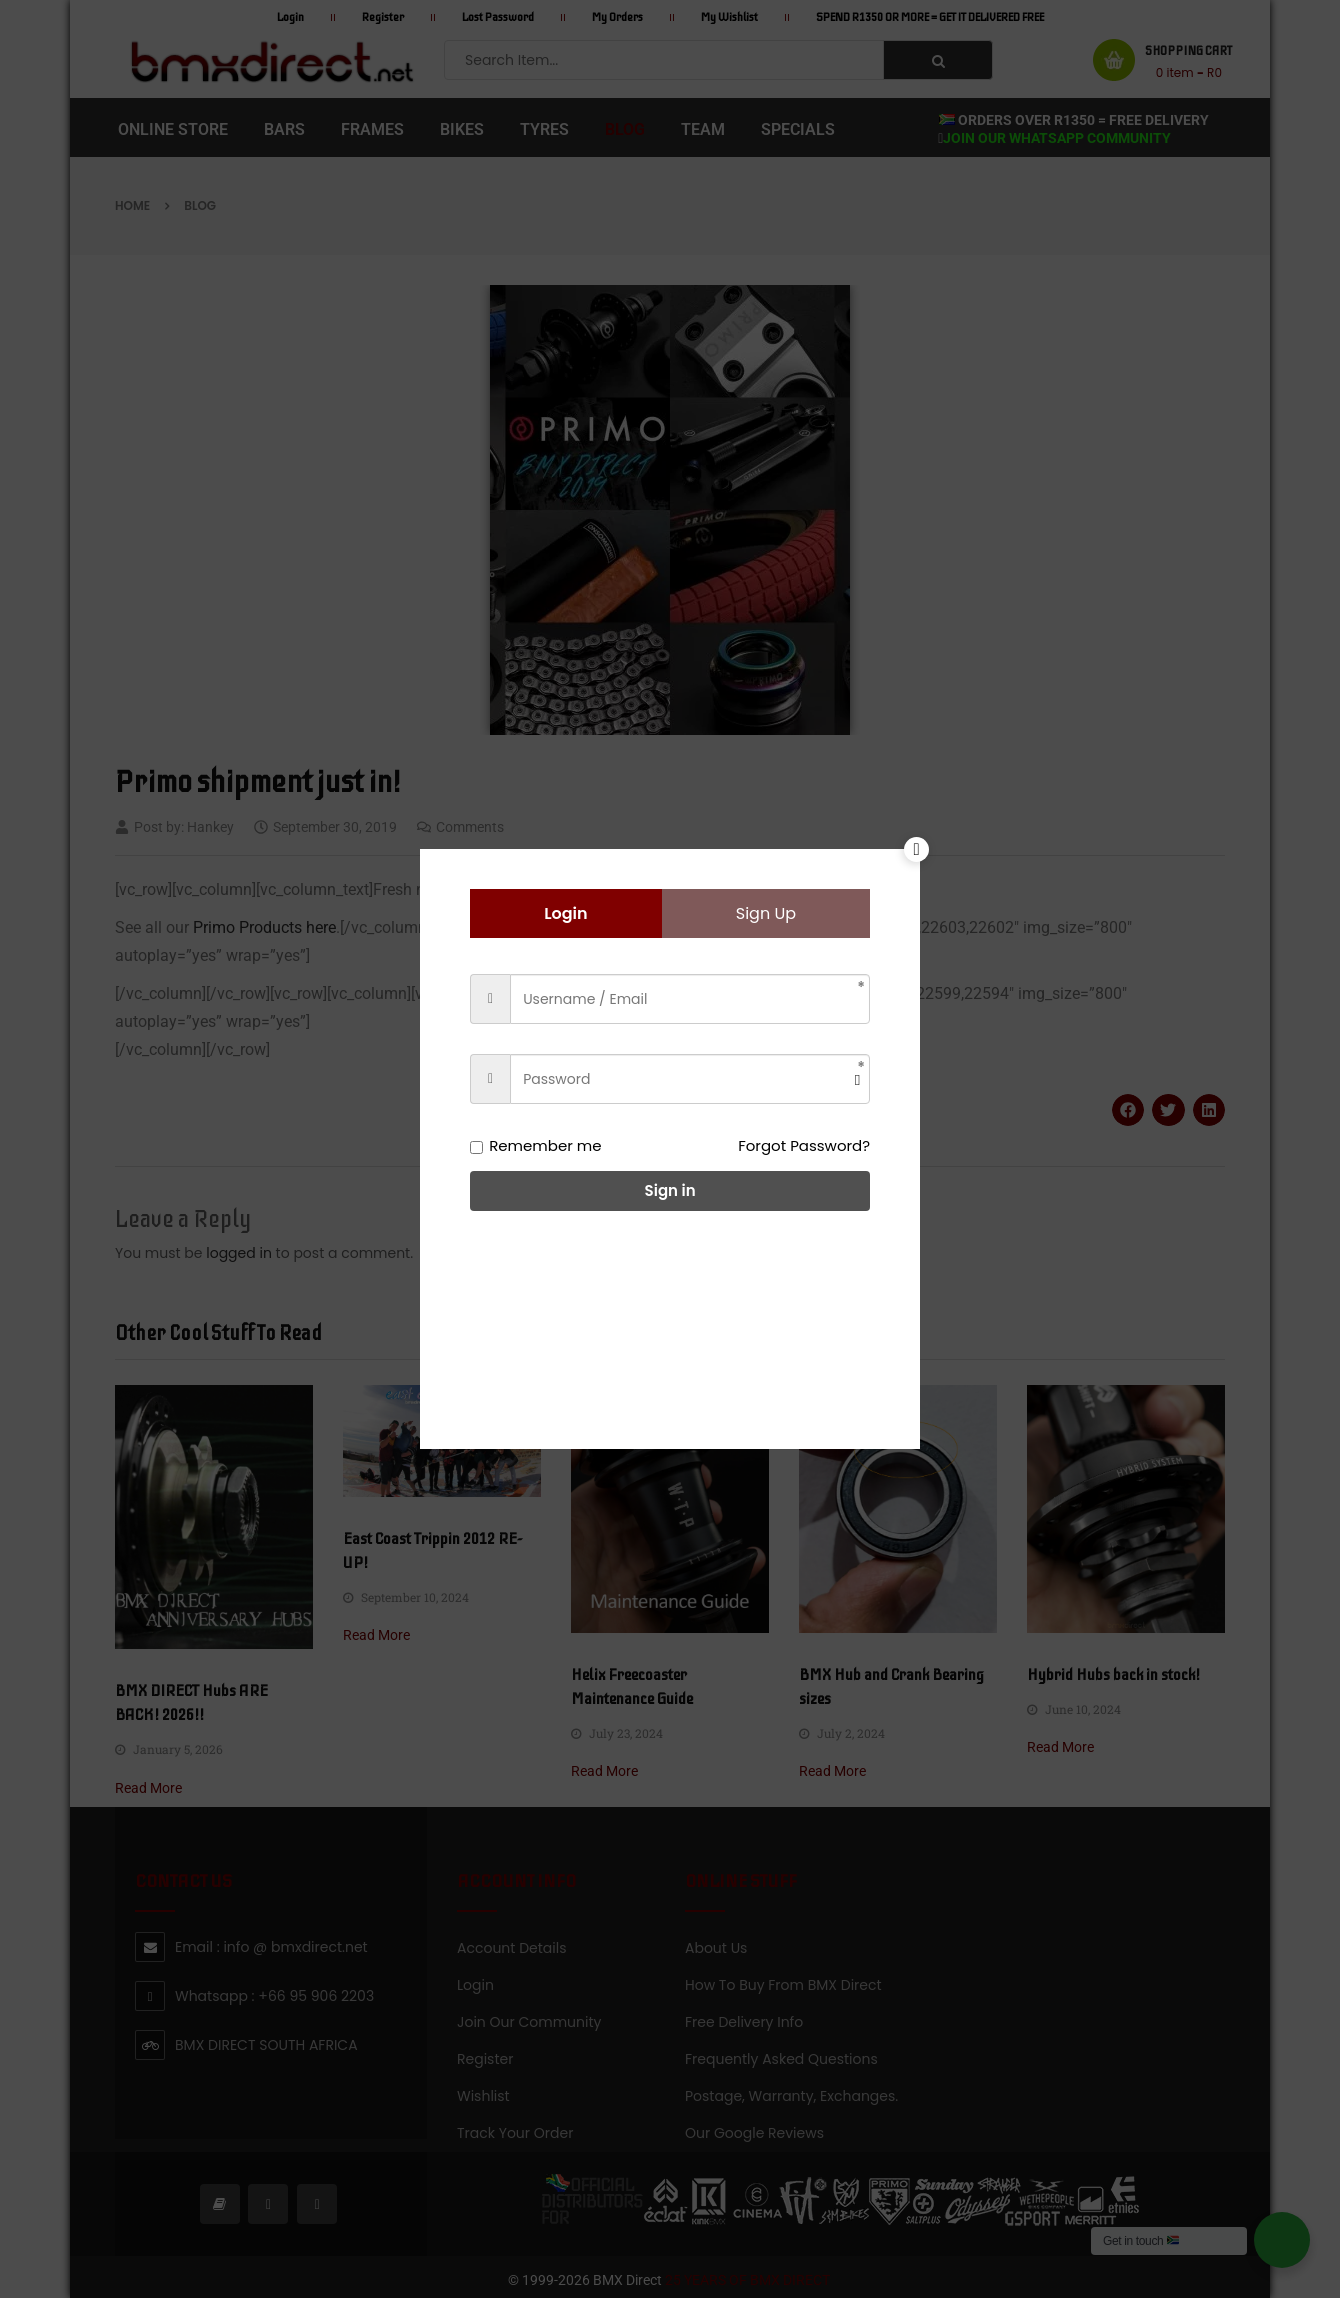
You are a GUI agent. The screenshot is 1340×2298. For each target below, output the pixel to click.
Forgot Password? (804, 1145)
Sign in (670, 1190)
